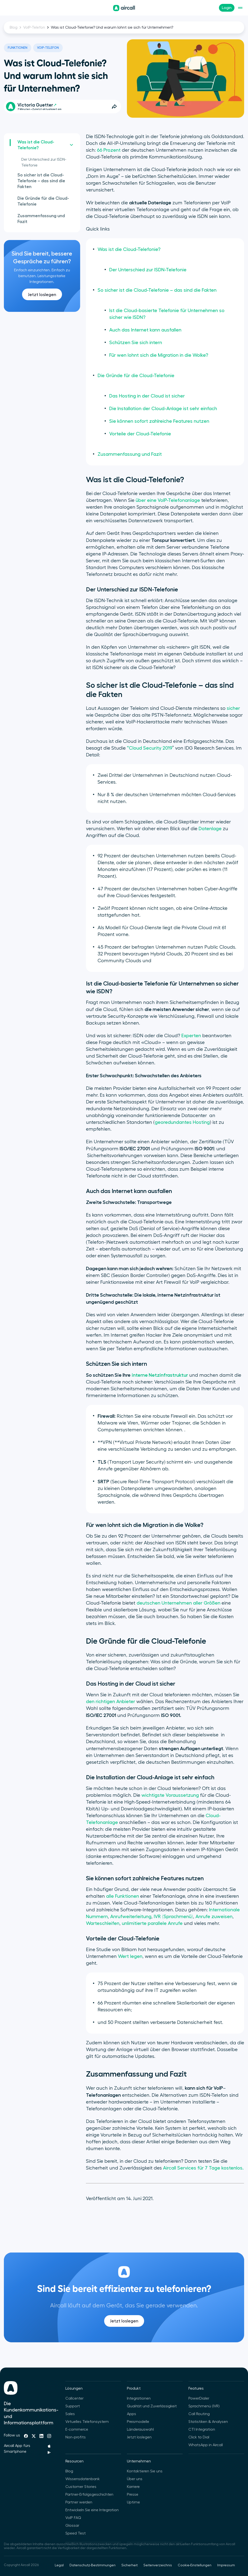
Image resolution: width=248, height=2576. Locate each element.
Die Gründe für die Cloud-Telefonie (43, 201)
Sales (70, 2414)
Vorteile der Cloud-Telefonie (140, 433)
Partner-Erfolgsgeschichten (89, 2494)
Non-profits (75, 2437)
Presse (132, 2494)
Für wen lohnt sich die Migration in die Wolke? (158, 355)
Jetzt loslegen (42, 294)
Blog (13, 27)
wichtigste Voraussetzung (170, 1795)
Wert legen (130, 1956)
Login (227, 8)
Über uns (134, 2479)
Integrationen (139, 2398)
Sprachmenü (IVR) (203, 2406)
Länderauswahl (140, 2429)
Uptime (133, 2502)
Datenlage (210, 828)
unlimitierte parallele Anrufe (152, 1923)
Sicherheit (129, 2565)
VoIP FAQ (73, 2518)
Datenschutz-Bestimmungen (93, 2565)
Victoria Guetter (36, 105)
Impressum (226, 2565)
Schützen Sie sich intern (135, 342)
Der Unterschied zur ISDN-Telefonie (43, 162)
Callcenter (74, 2398)
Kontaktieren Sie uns (145, 2471)
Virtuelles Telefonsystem (87, 2422)
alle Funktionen (122, 1896)
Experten (191, 1035)
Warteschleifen (102, 1923)
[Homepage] (124, 8)
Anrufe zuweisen (213, 1916)
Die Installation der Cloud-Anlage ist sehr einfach (163, 408)
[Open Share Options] (114, 106)
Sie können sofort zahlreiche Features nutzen (159, 421)
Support (72, 2406)
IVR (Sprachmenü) (173, 1916)
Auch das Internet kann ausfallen (145, 330)
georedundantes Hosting (182, 1122)
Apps (131, 2414)
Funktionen (17, 47)
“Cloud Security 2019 (149, 748)
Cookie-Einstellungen (194, 2565)
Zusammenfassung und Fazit (41, 219)
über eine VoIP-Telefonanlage (168, 500)
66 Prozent (109, 150)
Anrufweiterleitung (130, 1916)
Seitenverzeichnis (157, 2565)
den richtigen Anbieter (110, 1701)
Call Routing (199, 2414)
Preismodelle (138, 2422)
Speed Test (75, 2533)
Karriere (133, 2487)
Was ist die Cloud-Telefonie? (45, 145)
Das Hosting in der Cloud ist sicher (147, 396)
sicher (233, 708)
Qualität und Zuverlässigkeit (152, 2406)
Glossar (72, 2525)
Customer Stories (80, 2487)
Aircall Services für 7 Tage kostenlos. (203, 2168)
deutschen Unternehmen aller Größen (178, 1603)
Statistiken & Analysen (208, 2422)
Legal (59, 2565)
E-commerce (76, 2429)
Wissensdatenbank (82, 2479)
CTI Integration (201, 2429)
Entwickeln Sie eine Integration (92, 2510)
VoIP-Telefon (34, 27)
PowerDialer (198, 2398)
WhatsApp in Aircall (205, 2445)
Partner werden (78, 2502)
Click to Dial (198, 2437)
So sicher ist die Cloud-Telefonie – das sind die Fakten (41, 181)
